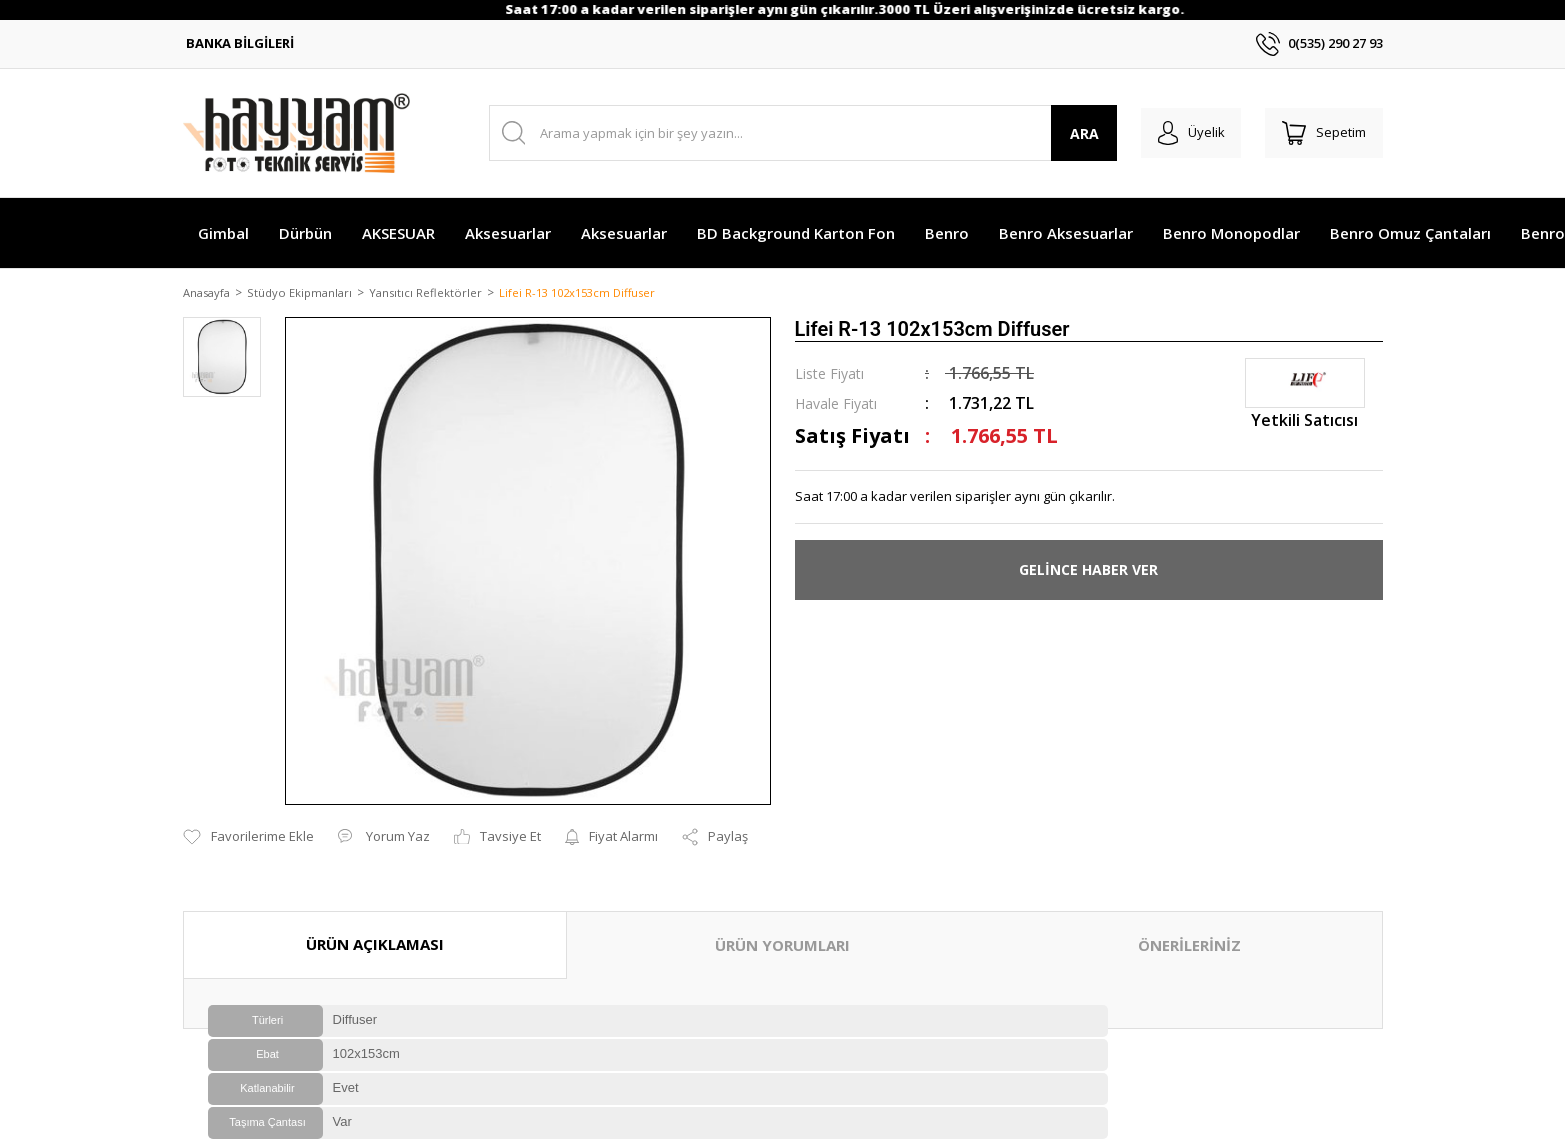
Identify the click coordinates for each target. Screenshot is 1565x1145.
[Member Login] (1181, 133)
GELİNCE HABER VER (1088, 571)
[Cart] (1321, 133)
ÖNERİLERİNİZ (1189, 925)
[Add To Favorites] (248, 817)
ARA (1070, 133)
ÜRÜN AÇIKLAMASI (375, 924)
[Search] (796, 133)
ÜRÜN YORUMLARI (782, 925)
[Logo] (296, 133)
